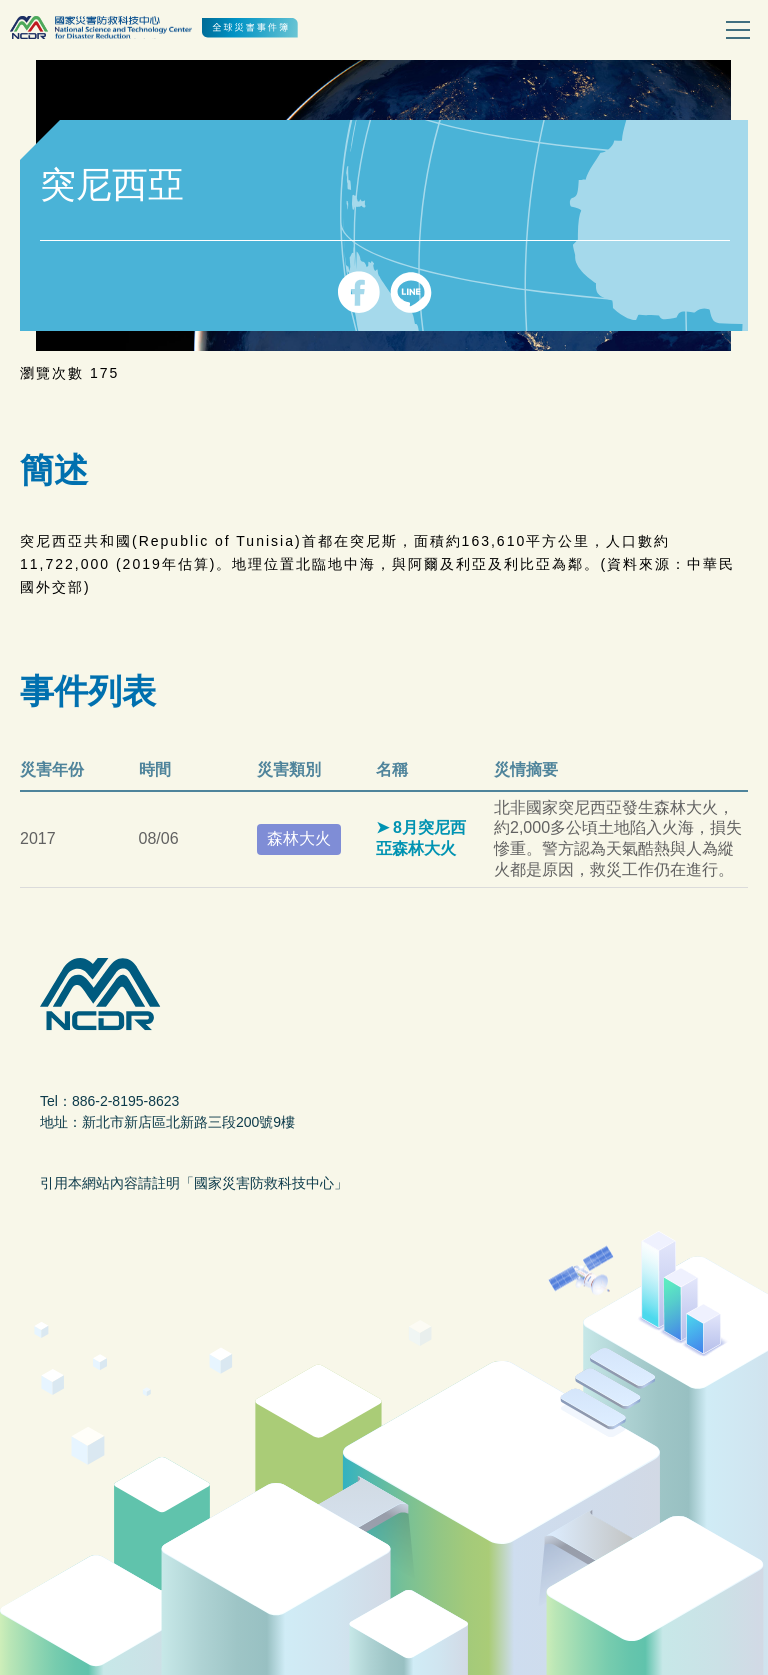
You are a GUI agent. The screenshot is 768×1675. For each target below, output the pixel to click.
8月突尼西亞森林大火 (421, 838)
